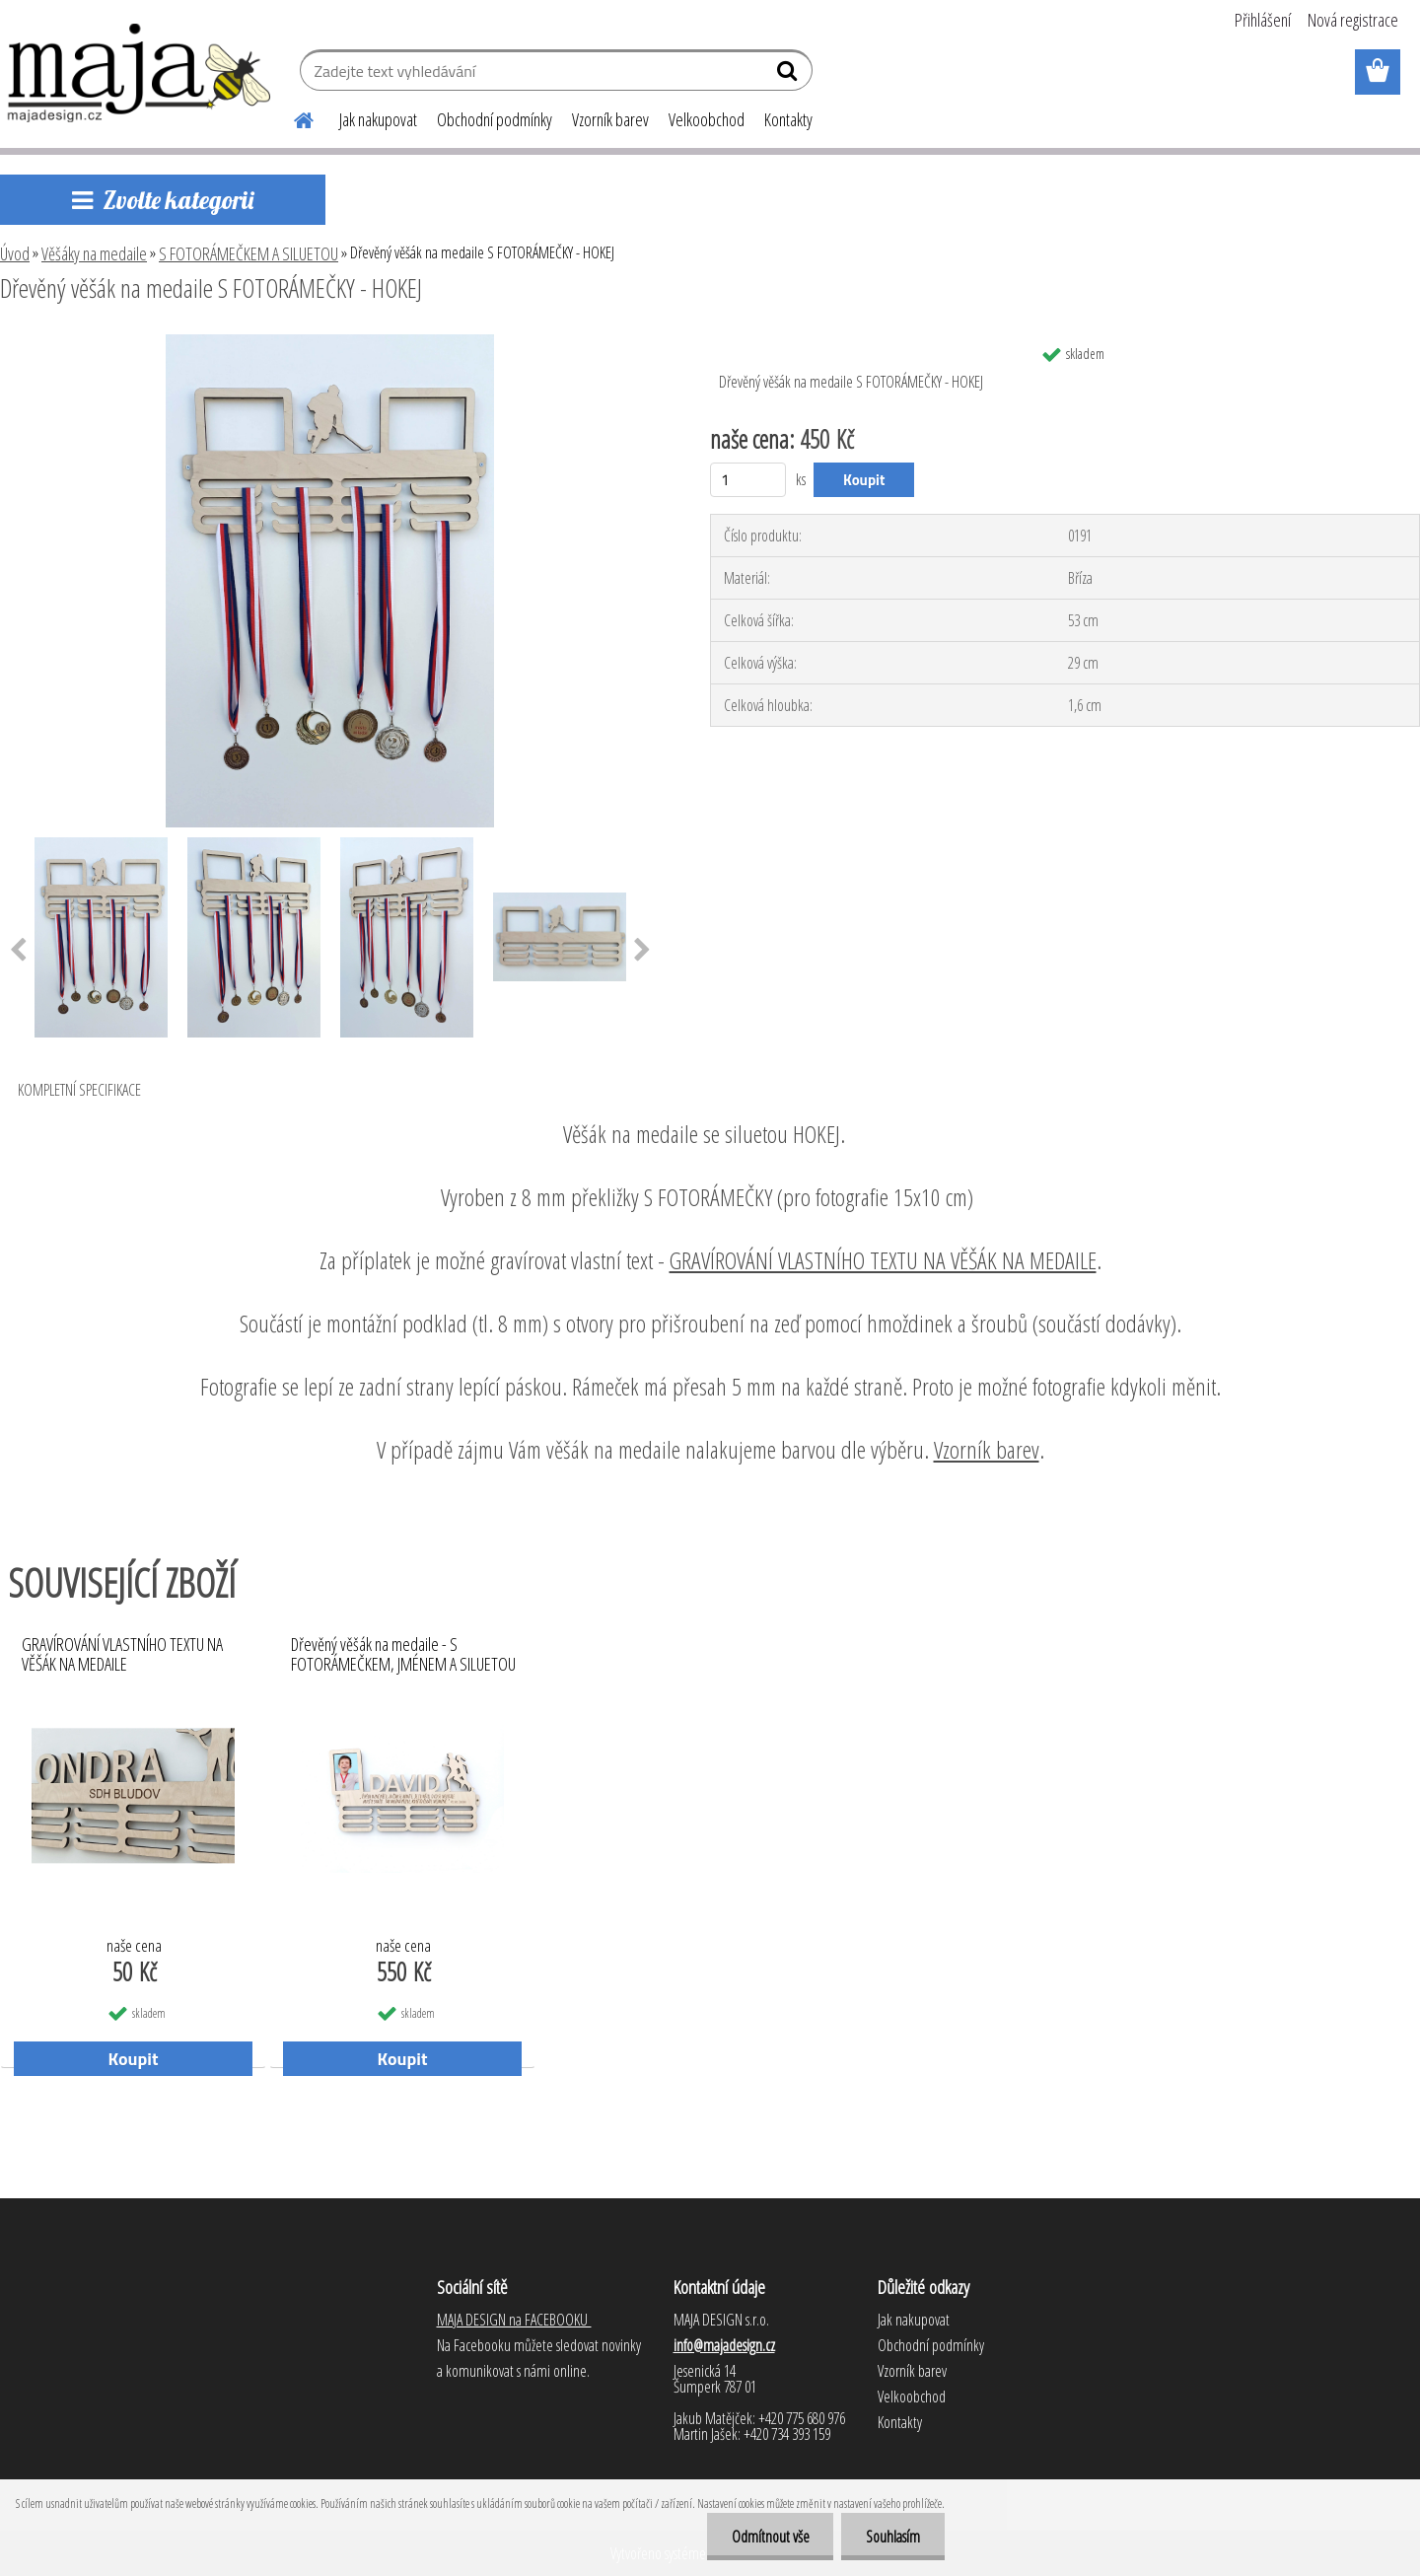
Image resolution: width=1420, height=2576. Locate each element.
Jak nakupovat (378, 119)
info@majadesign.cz (724, 2345)
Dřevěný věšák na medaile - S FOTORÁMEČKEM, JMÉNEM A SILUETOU (403, 1655)
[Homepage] (292, 117)
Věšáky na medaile (94, 253)
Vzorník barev (610, 119)
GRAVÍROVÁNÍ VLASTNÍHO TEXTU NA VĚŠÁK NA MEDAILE (883, 1260)
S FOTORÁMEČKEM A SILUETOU (248, 253)
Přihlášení (1263, 20)
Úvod (15, 253)
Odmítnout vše (770, 2536)
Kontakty (788, 119)
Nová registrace (1353, 20)
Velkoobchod (707, 119)
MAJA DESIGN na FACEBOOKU (514, 2319)
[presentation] (642, 951)
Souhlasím (893, 2536)
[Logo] (140, 73)
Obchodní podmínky (494, 119)
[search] (789, 75)
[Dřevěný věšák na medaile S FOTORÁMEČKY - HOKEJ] (330, 342)
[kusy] (748, 480)
